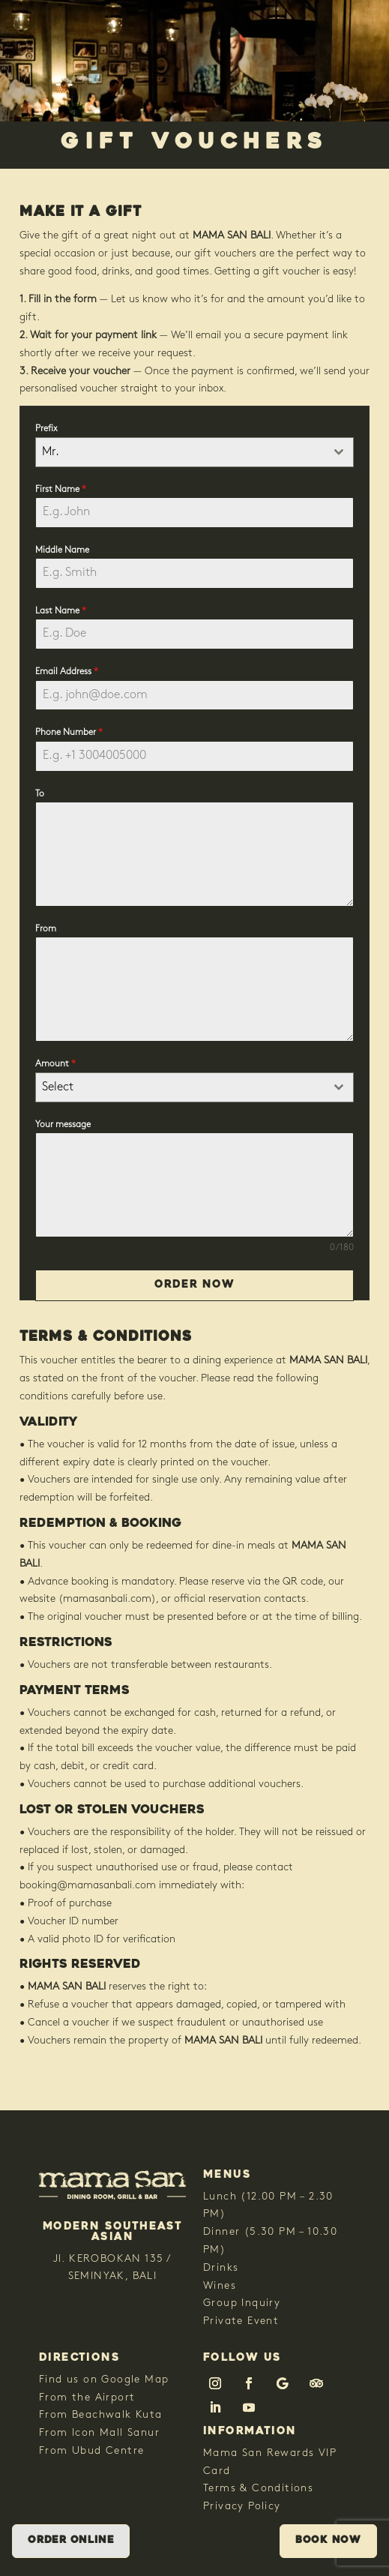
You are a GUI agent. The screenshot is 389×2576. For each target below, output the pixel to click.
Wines (219, 2286)
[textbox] (180, 1087)
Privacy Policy (242, 2506)
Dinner (221, 2232)
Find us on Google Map (104, 2380)
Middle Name (62, 550)
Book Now (328, 2540)
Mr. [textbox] (50, 452)
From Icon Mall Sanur (99, 2433)
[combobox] (194, 452)
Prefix (46, 428)
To (39, 794)
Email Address (66, 671)
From (45, 929)
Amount (55, 1064)
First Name (60, 489)
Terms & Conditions (258, 2488)
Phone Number (69, 732)
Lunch (220, 2197)
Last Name (60, 611)
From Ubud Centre (91, 2451)
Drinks (220, 2268)
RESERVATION (112, 2310)
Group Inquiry (241, 2303)
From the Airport (87, 2398)
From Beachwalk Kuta (101, 2415)
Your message (63, 1124)
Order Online (71, 2540)
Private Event (241, 2321)
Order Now (194, 1285)
